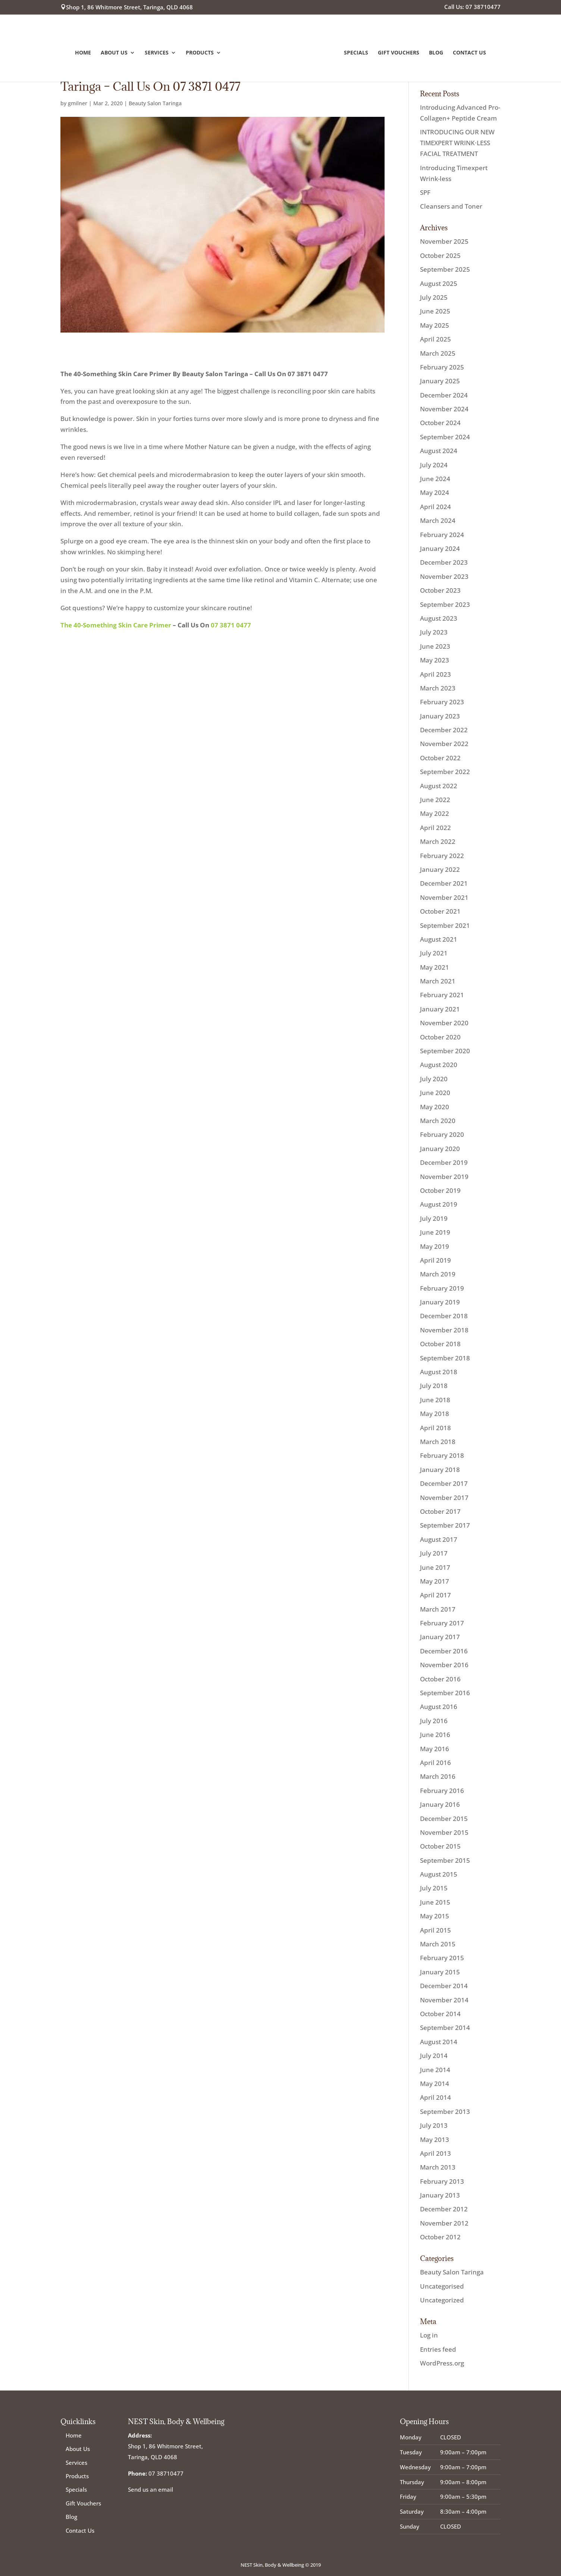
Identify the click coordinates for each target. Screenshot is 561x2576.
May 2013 (434, 2139)
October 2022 (440, 758)
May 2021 (434, 967)
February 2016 (442, 1790)
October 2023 (440, 590)
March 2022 (437, 841)
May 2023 (434, 660)
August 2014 (438, 2041)
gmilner (77, 103)
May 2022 (434, 813)
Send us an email (150, 2489)
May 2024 (434, 492)
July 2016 (434, 1720)
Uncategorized (442, 2300)
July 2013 (434, 2125)
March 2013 (437, 2167)
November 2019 (444, 1176)
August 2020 (438, 1064)
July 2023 (434, 632)
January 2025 (440, 381)
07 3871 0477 (231, 625)
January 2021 (440, 1009)
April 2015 (435, 1930)
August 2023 (438, 618)
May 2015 (434, 1916)
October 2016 (440, 1679)
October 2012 (440, 2237)
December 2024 (444, 395)
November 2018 (444, 1330)
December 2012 (444, 2209)
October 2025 (440, 255)
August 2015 (438, 1874)
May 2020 (434, 1107)
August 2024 (438, 450)
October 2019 (440, 1190)
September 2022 (445, 771)
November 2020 (444, 1023)
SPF (425, 192)
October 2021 (440, 911)
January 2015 (440, 1972)
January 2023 (440, 716)
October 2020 (440, 1037)
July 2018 (434, 1385)
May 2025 (434, 325)
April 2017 (435, 1595)
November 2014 (444, 2000)
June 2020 (435, 1092)
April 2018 (435, 1427)
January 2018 (440, 1469)
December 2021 (444, 883)
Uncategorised (442, 2286)
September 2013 (445, 2111)
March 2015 (437, 1944)
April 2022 (435, 827)
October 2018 (440, 1344)
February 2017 (442, 1623)
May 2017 (434, 1581)
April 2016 (435, 1762)
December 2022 (444, 730)
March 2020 (437, 1120)
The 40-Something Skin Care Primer (115, 625)
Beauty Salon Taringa (155, 103)
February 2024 (442, 534)
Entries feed (438, 2349)
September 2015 (445, 1860)
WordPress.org (442, 2363)
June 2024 (435, 478)
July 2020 (434, 1079)
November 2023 (444, 576)
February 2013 (442, 2181)
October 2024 (440, 422)
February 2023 (442, 702)
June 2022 (435, 799)
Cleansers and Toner (451, 206)
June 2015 (435, 1902)
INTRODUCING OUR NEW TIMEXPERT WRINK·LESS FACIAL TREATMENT (457, 143)
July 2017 (434, 1553)
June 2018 (435, 1399)
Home (84, 52)
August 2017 (438, 1539)
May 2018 (434, 1413)
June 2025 (435, 311)
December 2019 (444, 1162)
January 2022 (440, 869)
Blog (435, 52)
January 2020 (440, 1148)
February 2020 (442, 1134)
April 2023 (435, 674)
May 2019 (434, 1246)
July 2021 (434, 953)
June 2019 (435, 1232)
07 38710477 (166, 2473)
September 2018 (445, 1358)
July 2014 (434, 2055)
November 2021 (444, 897)
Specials (355, 52)
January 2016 (440, 1804)
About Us (115, 52)
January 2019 (440, 1302)
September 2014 (445, 2027)
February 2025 (442, 367)
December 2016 (444, 1651)
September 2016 (445, 1692)
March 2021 (437, 981)
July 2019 (434, 1218)
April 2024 (435, 506)
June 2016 (435, 1734)
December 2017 (444, 1483)
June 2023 (435, 646)
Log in (429, 2335)
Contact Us (468, 52)
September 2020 (445, 1051)
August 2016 (438, 1706)
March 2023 (437, 688)
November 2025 (444, 241)
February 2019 (442, 1288)
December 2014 (444, 1985)
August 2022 (438, 786)
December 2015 (444, 1818)
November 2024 (444, 409)
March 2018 (437, 1441)
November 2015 (444, 1832)
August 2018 (438, 1371)
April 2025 (435, 339)
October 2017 (440, 1511)
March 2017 (437, 1609)
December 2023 (444, 562)
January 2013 (440, 2195)
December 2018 (444, 1316)
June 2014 (435, 2069)
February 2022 (442, 855)
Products (201, 52)
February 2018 (442, 1455)
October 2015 (440, 1846)
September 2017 (445, 1525)
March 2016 (437, 1776)
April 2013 (435, 2153)
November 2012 (444, 2223)
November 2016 (444, 1664)
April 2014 (435, 2097)
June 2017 (435, 1567)
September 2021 (445, 925)
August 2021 (438, 939)
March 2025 (437, 353)
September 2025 (445, 269)
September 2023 (445, 604)
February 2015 (442, 1957)
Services (158, 52)
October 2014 (440, 2013)
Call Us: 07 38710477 (472, 7)
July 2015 (434, 1888)
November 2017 (444, 1497)
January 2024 (440, 548)
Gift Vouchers (397, 52)
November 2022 (444, 743)
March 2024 (437, 520)
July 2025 (434, 297)
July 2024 (434, 465)
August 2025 (438, 283)
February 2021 (442, 995)
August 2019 (438, 1204)
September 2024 (445, 437)
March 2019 (437, 1274)
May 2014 (434, 2083)
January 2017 (440, 1636)
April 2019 (435, 1260)
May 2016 (434, 1748)
